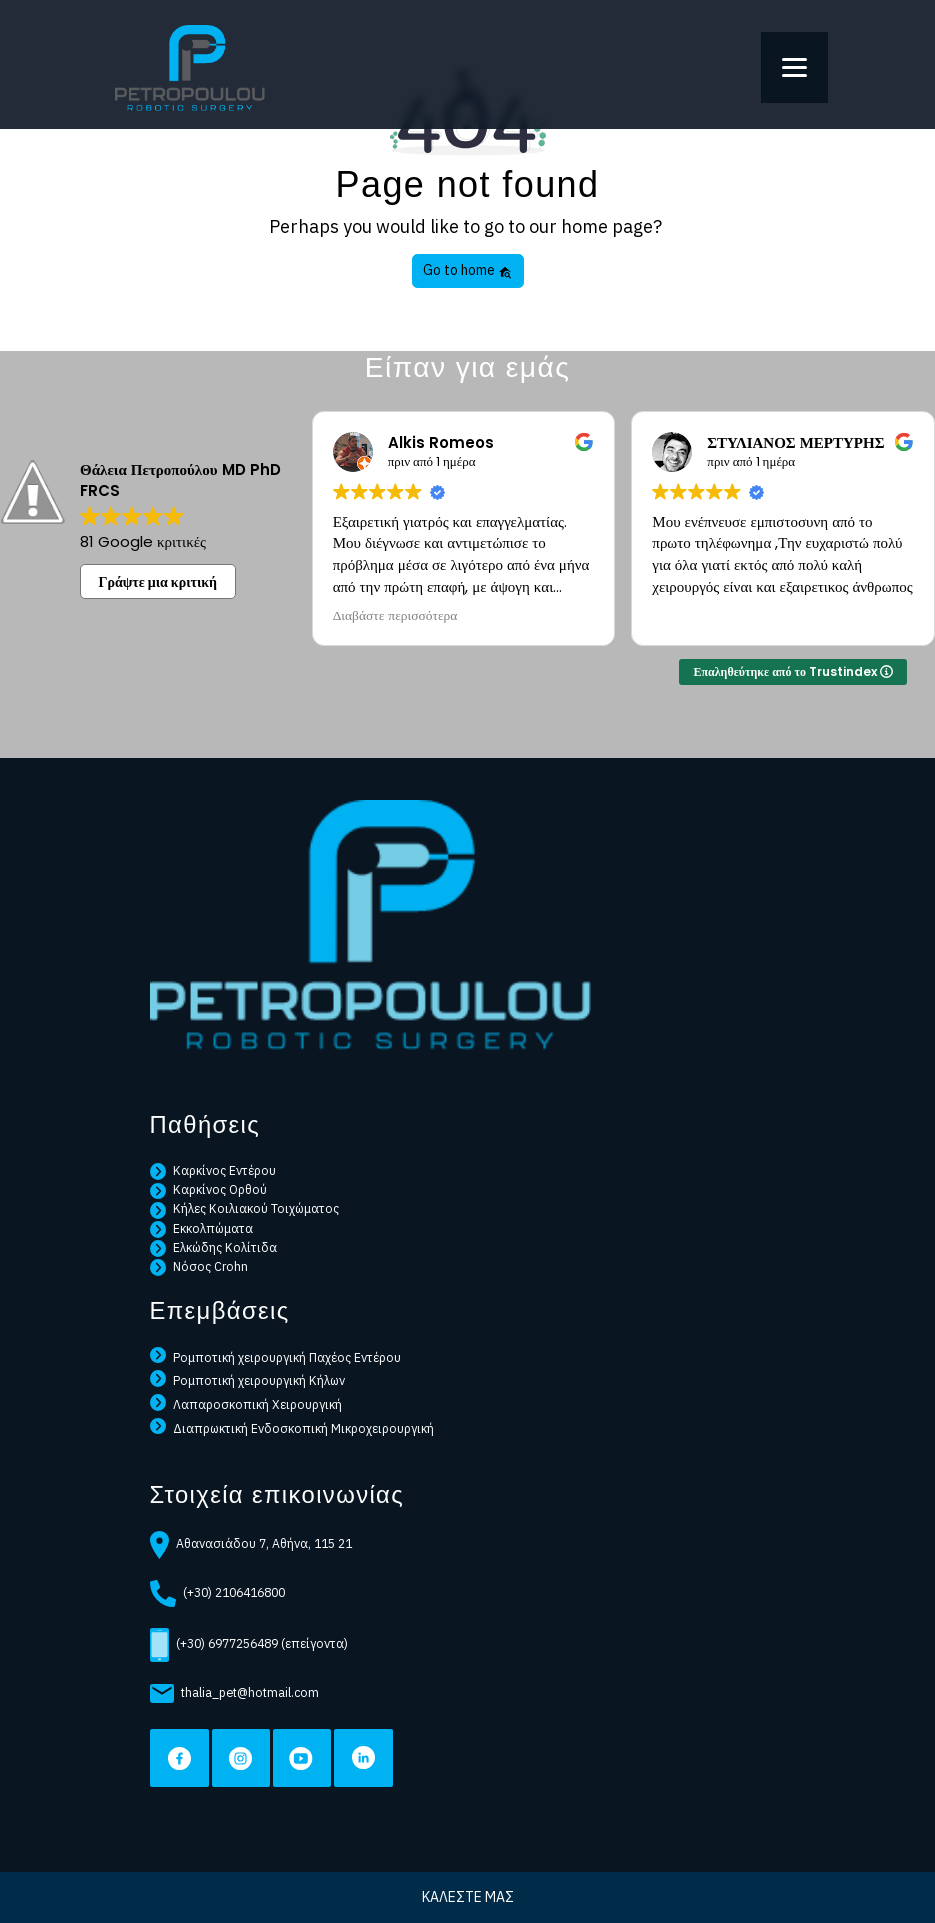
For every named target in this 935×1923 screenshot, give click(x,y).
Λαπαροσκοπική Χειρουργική (246, 1404)
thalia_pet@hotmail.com (234, 1693)
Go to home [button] (467, 270)
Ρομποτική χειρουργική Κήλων (248, 1380)
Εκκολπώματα (202, 1228)
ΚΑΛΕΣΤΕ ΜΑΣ (468, 1897)
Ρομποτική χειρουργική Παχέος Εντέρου (276, 1357)
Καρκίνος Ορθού (209, 1189)
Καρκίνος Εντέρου (213, 1170)
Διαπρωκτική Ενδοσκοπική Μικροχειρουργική (292, 1428)
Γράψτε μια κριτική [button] (158, 582)
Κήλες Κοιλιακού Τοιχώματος (245, 1209)
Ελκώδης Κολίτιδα (214, 1247)
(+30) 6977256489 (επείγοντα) (249, 1645)
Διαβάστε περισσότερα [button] (395, 616)
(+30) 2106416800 (218, 1593)
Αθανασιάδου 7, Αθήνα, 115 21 (251, 1545)
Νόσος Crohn (199, 1266)
